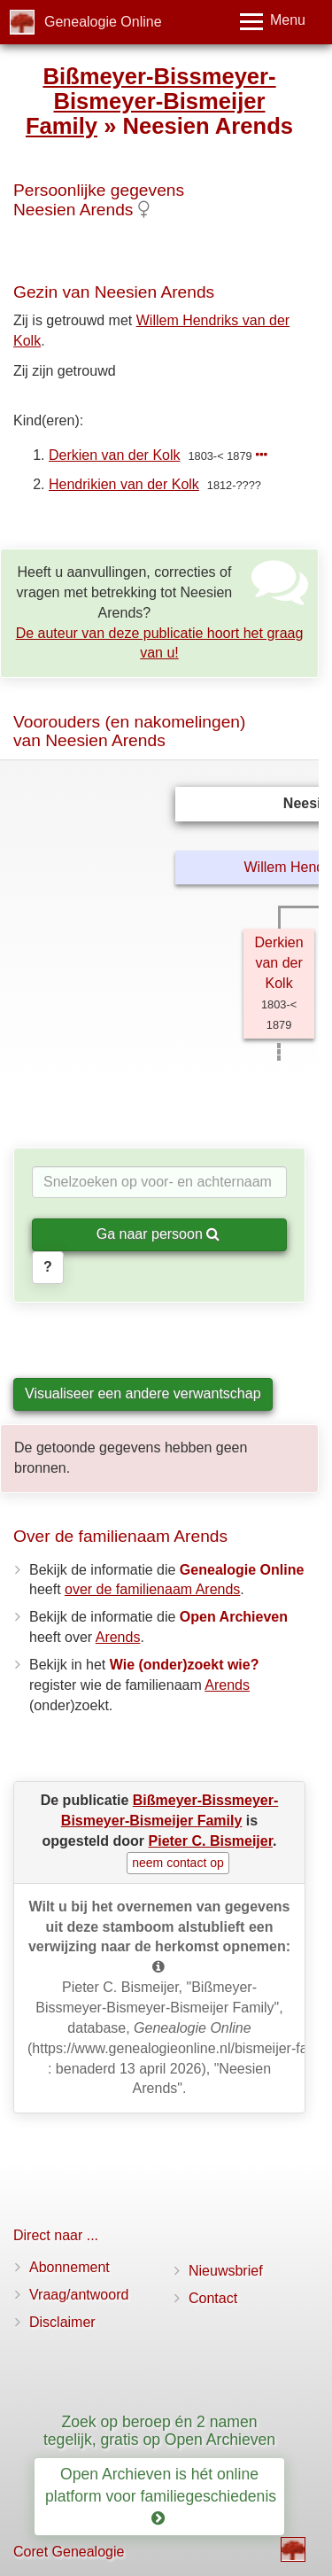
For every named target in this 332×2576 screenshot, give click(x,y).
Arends (118, 1637)
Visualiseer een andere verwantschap (143, 1393)
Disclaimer (62, 2322)
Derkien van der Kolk (115, 455)
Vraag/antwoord (78, 2294)
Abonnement (69, 2267)
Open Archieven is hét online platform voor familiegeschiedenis (163, 2496)
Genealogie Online (103, 21)
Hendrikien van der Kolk (124, 484)
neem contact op (178, 1863)
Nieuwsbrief (226, 2270)
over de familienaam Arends (152, 1589)
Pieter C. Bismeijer (211, 1840)
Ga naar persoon (158, 1233)
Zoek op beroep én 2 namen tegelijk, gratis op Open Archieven (159, 2430)
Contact (213, 2298)
